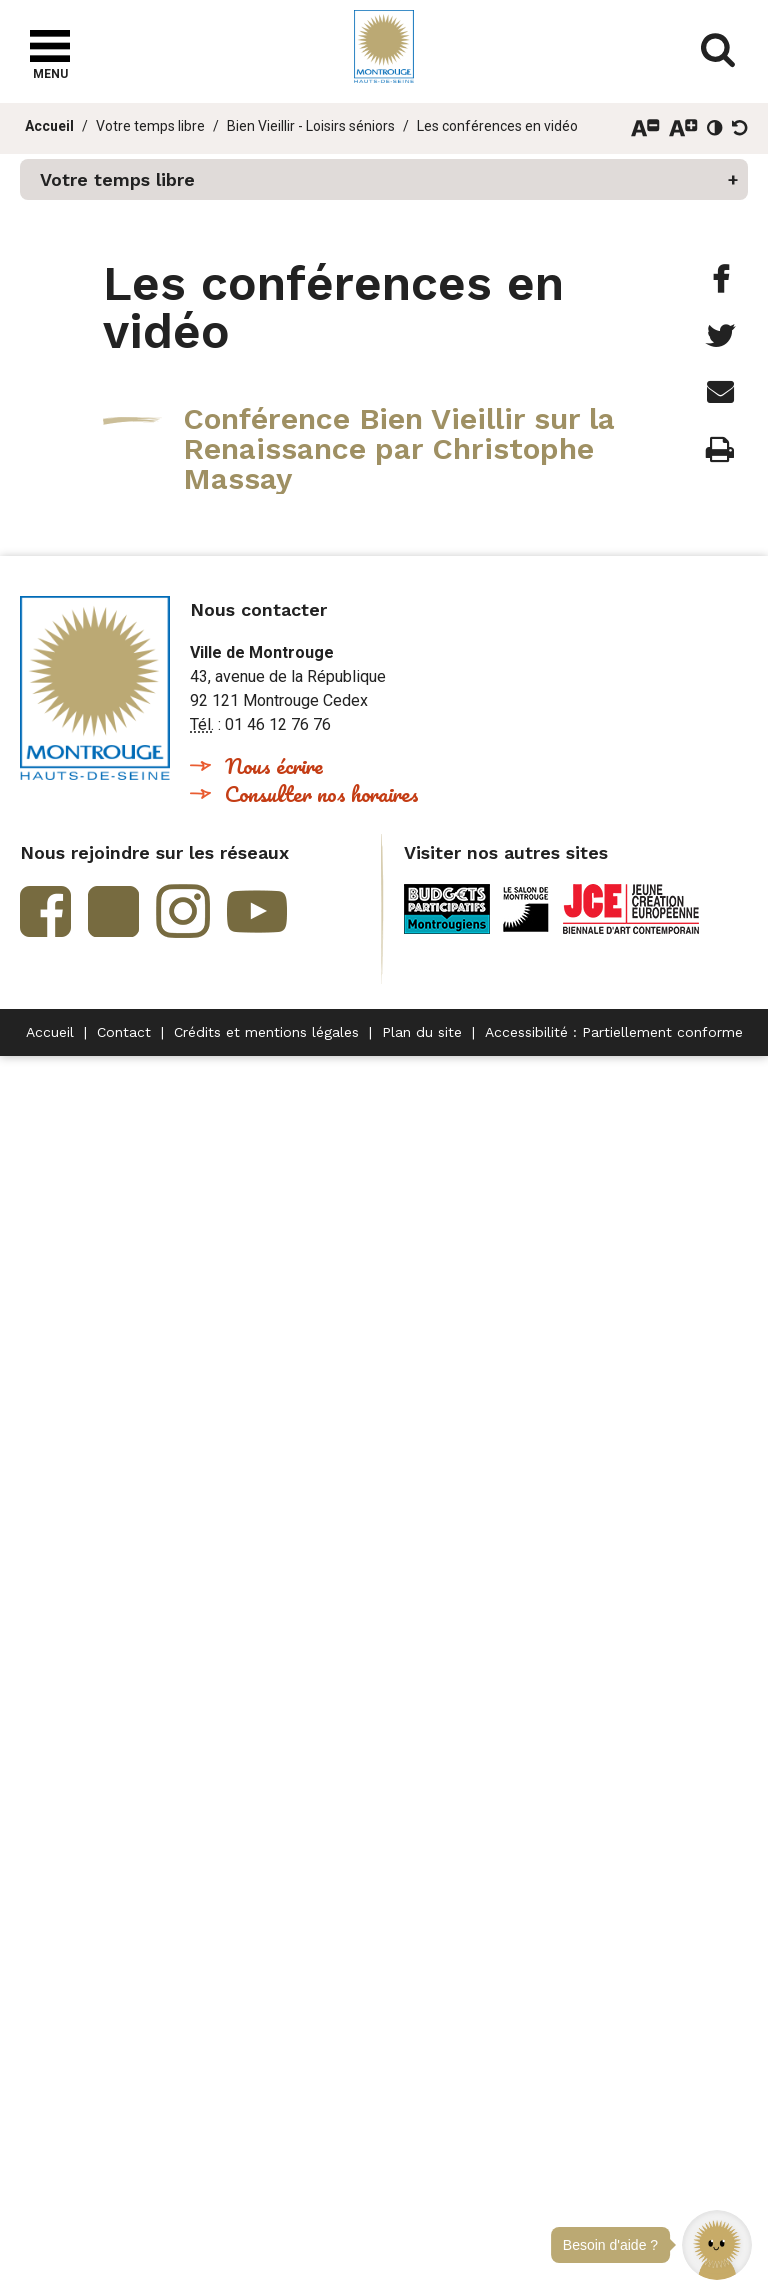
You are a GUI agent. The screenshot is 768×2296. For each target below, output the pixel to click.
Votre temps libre (150, 126)
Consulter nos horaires (322, 793)
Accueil (49, 126)
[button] (717, 2245)
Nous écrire (274, 765)
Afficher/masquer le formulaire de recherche (718, 50)
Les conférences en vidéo (497, 126)
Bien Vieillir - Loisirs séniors (311, 126)
